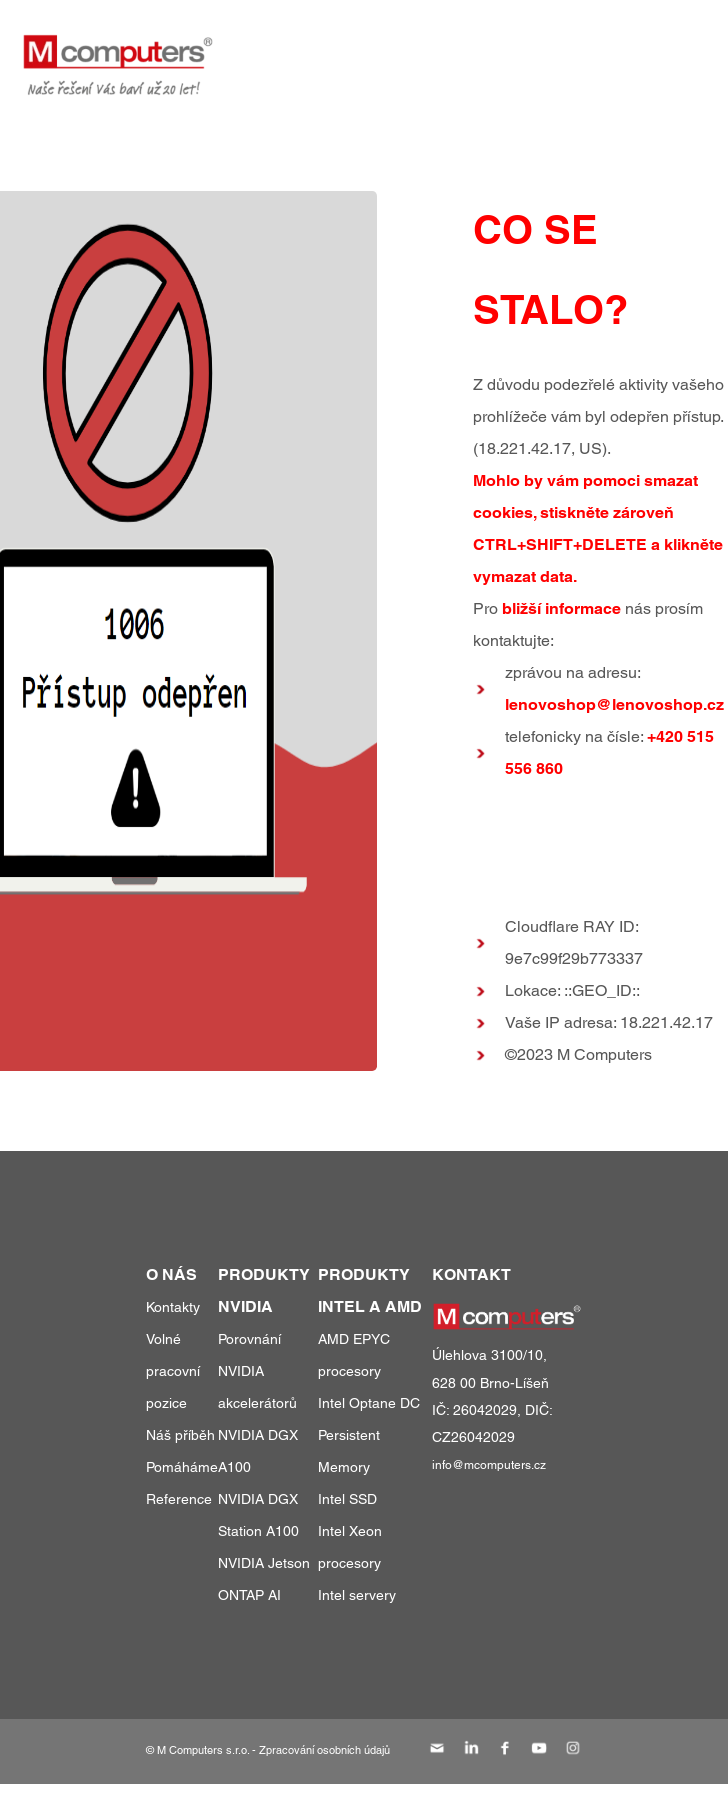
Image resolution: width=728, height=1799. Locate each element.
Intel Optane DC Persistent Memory (369, 1435)
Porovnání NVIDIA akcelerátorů (257, 1371)
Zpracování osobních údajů (324, 1750)
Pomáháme (182, 1467)
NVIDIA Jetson (264, 1563)
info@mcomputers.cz (489, 1465)
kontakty (668, 48)
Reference (179, 1499)
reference (493, 48)
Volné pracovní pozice (173, 1371)
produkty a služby (339, 48)
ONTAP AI (249, 1595)
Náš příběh (180, 1435)
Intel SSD (347, 1499)
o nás (585, 48)
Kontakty (173, 1307)
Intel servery (357, 1595)
